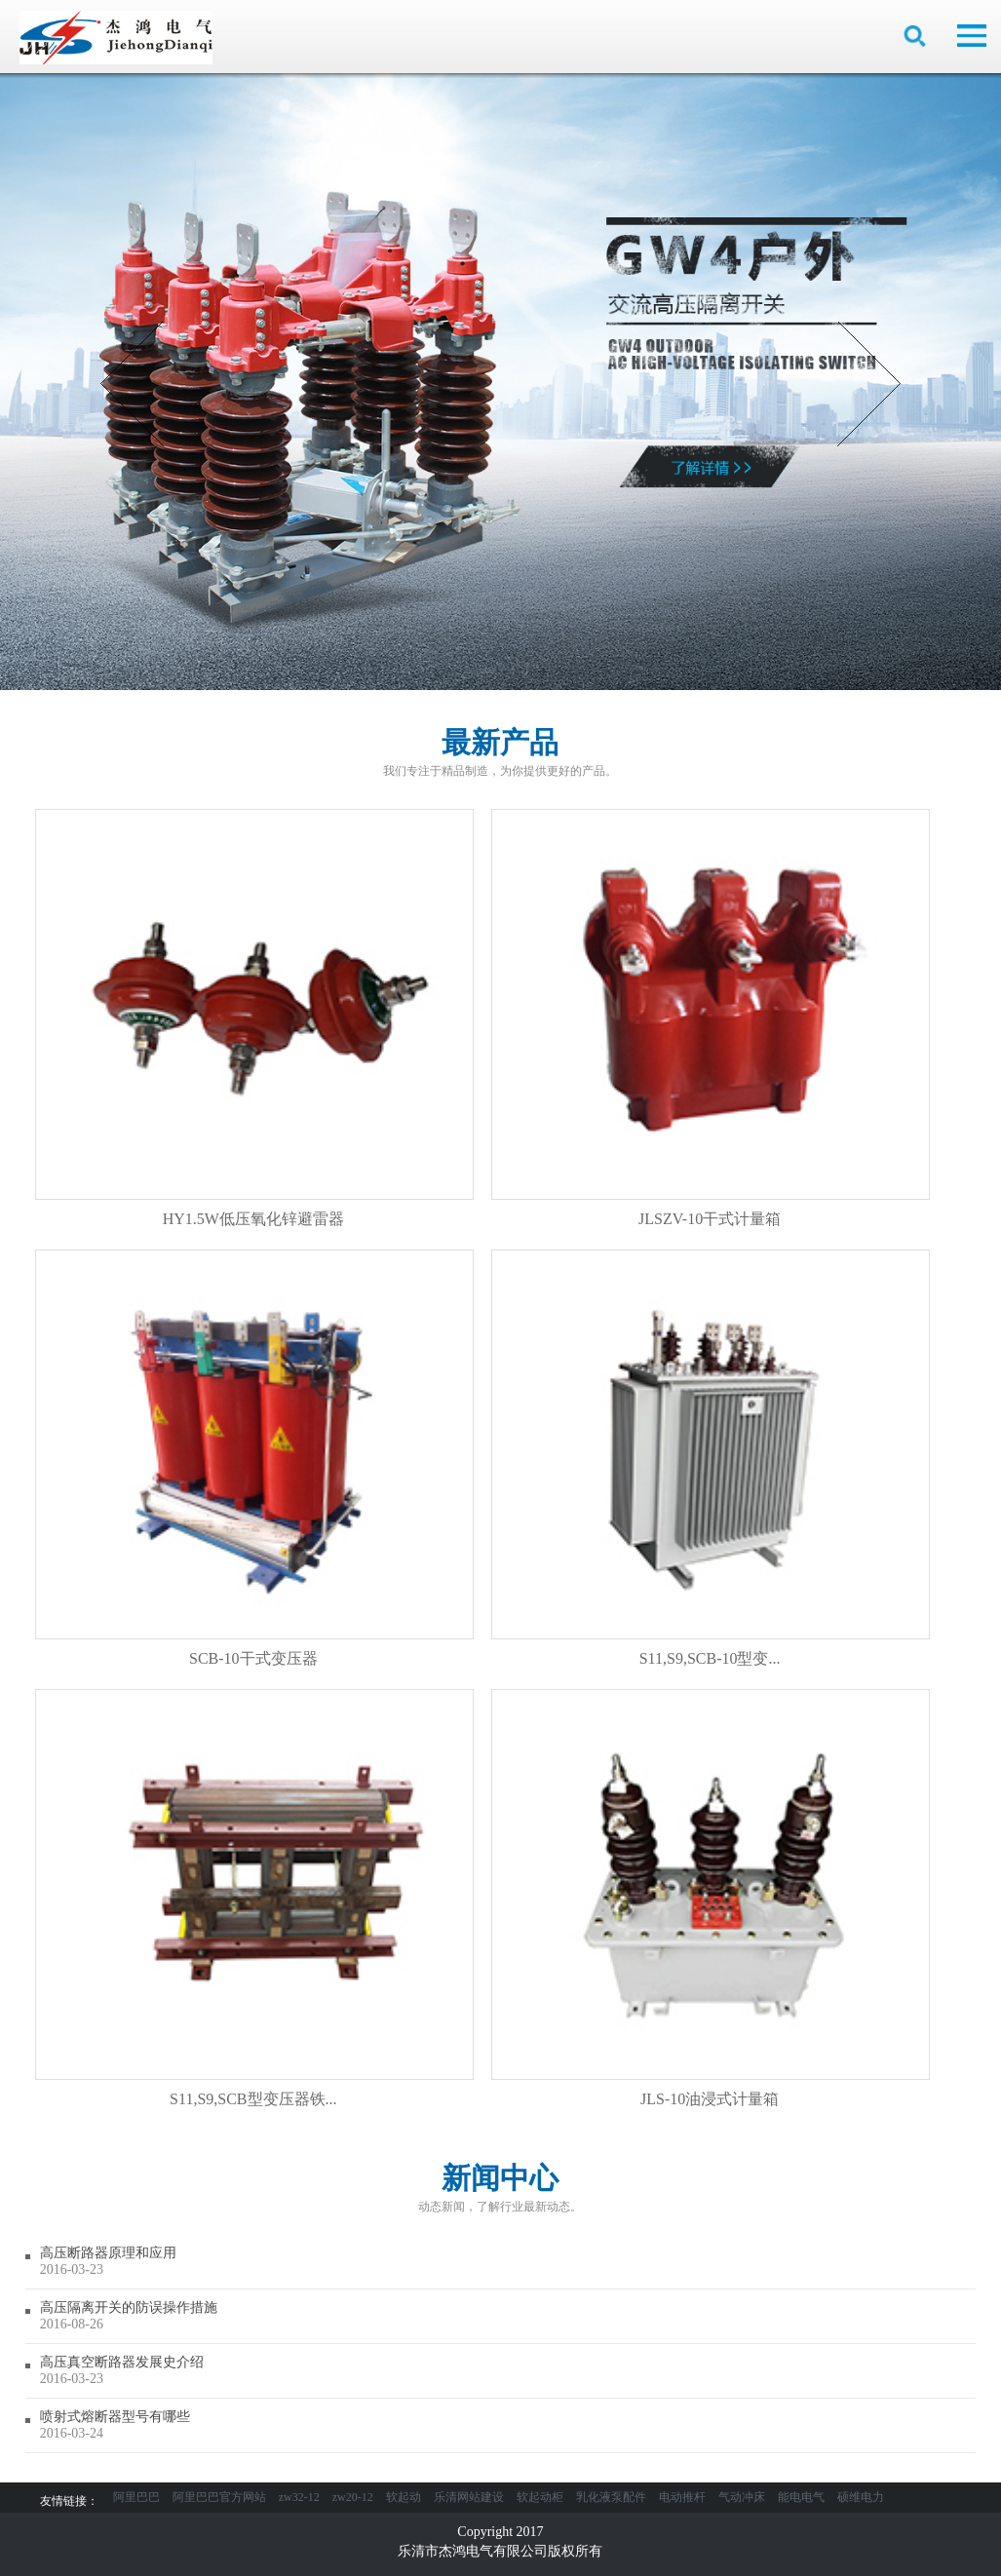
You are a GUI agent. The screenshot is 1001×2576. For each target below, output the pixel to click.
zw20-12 (352, 2497)
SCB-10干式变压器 (254, 1458)
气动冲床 (741, 2497)
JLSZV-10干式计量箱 (710, 1017)
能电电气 (801, 2497)
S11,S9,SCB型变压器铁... (254, 1897)
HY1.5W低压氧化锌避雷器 (254, 1017)
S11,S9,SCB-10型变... (710, 1458)
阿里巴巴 (136, 2497)
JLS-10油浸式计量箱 (710, 1897)
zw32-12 (299, 2497)
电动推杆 (682, 2497)
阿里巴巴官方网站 (219, 2497)
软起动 (403, 2497)
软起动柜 (540, 2497)
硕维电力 (860, 2497)
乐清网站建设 (469, 2497)
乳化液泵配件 (611, 2497)
